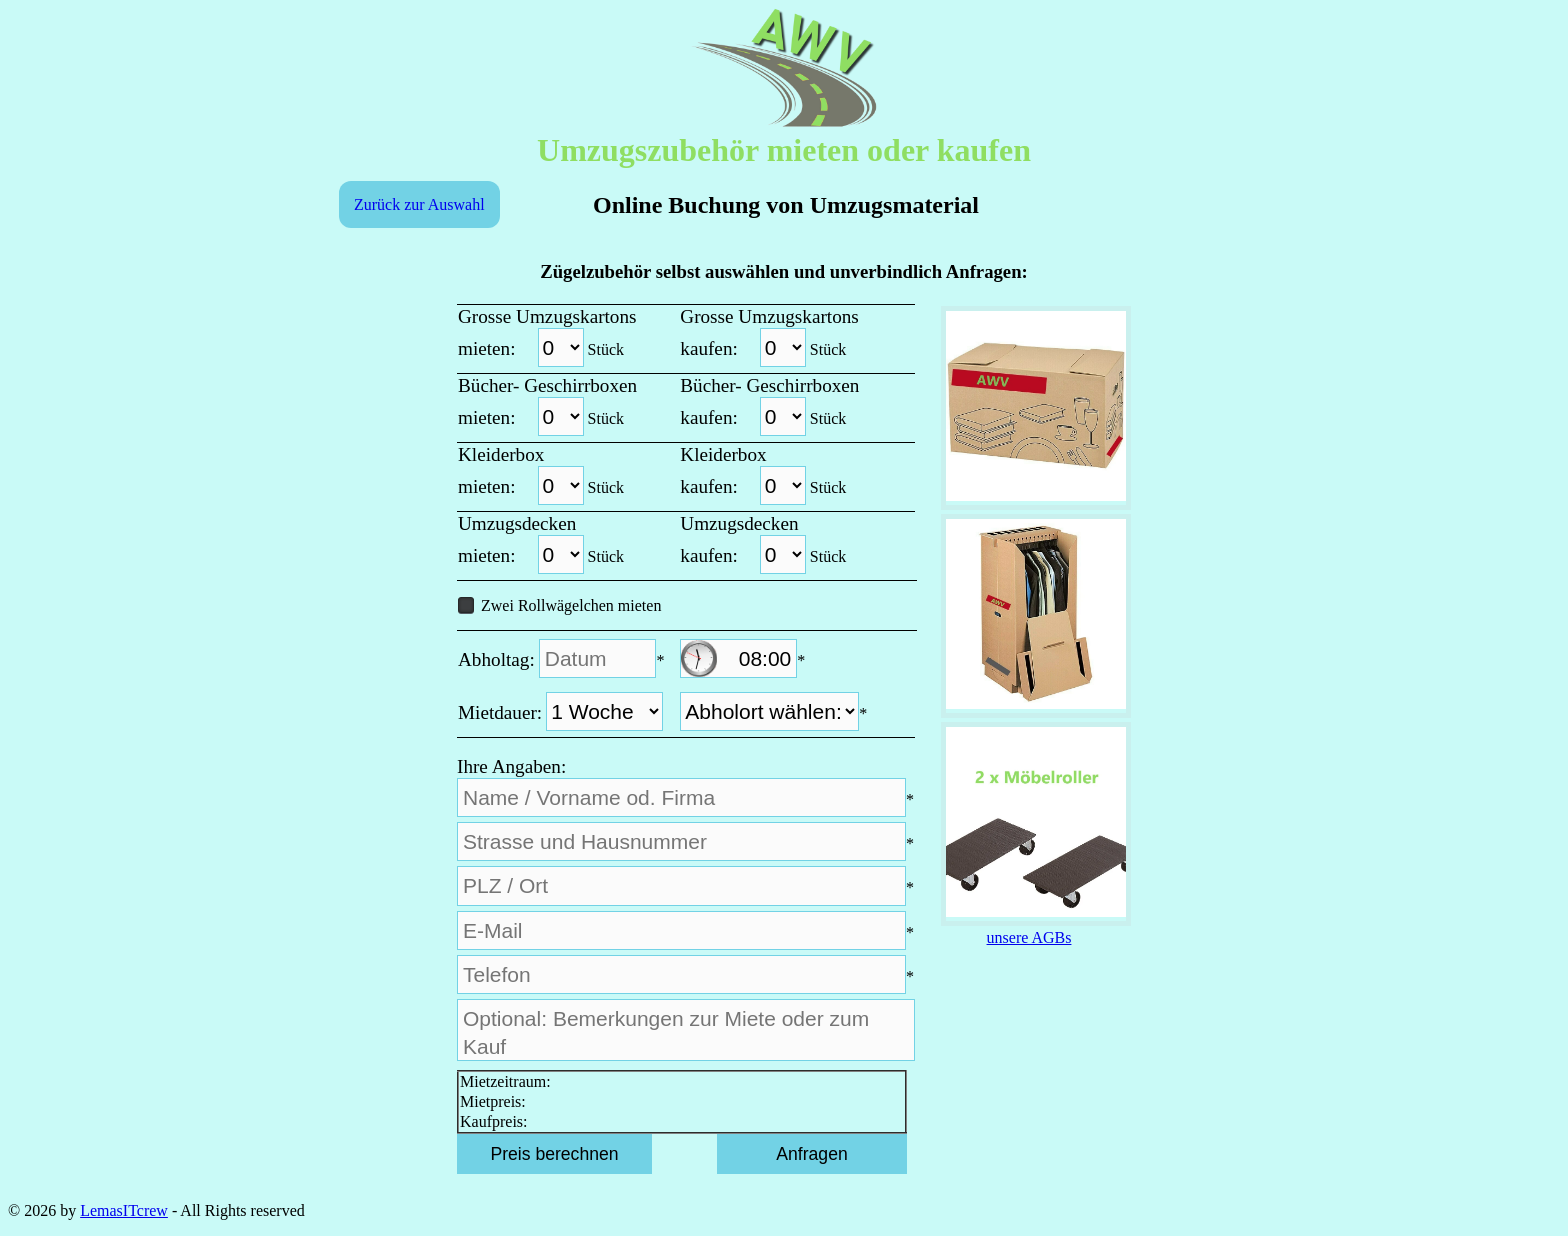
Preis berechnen (554, 1154)
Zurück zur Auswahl (419, 204)
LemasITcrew (124, 1210)
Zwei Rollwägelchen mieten (559, 605)
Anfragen (811, 1154)
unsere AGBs (1029, 937)
